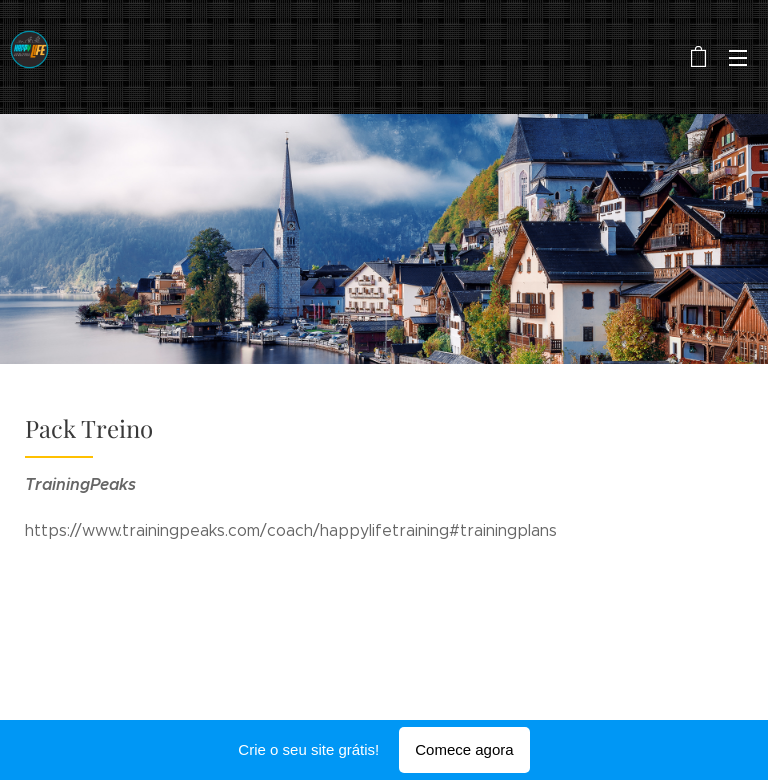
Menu (738, 58)
